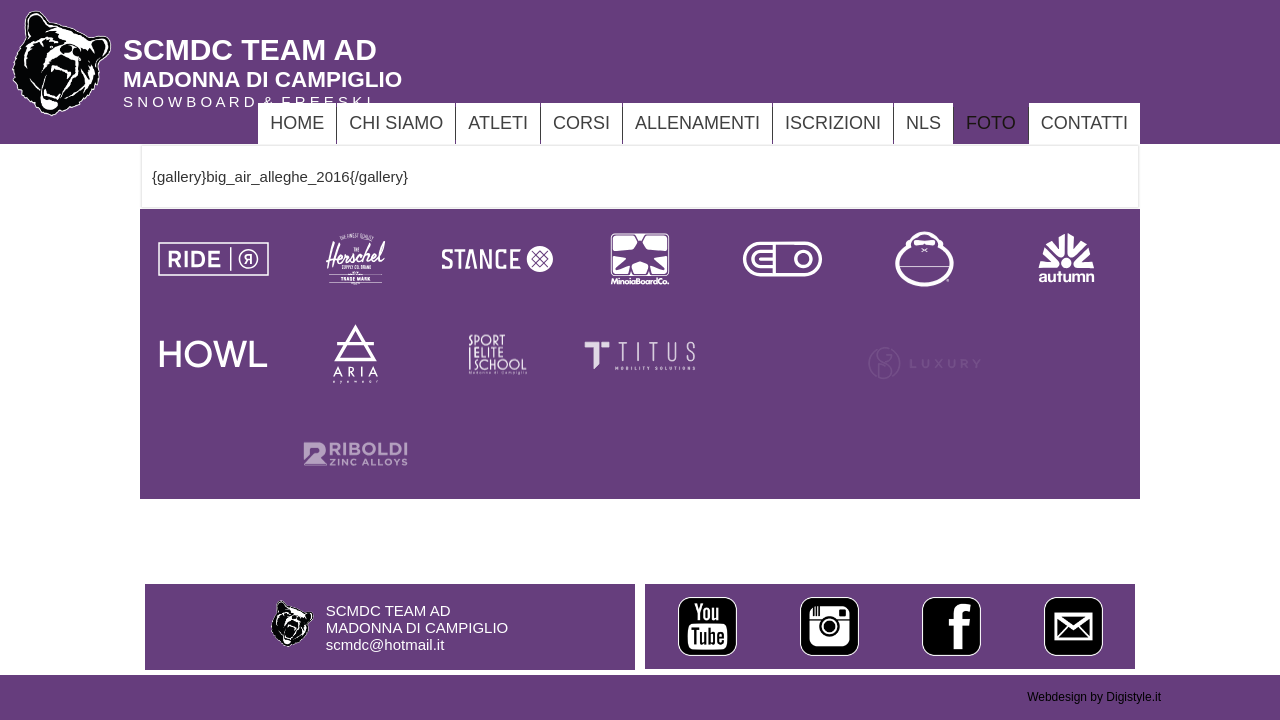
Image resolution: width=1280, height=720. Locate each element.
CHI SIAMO (396, 123)
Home (297, 123)
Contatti (1084, 123)
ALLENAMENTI (697, 123)
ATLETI (498, 123)
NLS (923, 123)
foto (991, 123)
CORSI (581, 123)
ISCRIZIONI (833, 123)
